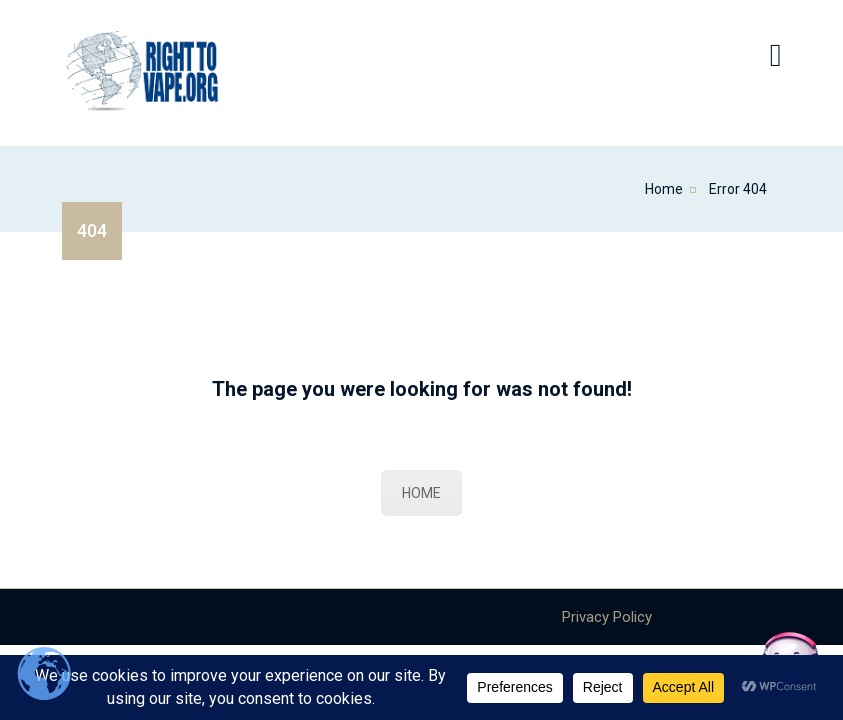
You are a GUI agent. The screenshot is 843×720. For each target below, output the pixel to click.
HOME (421, 493)
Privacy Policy (607, 617)
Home (664, 189)
